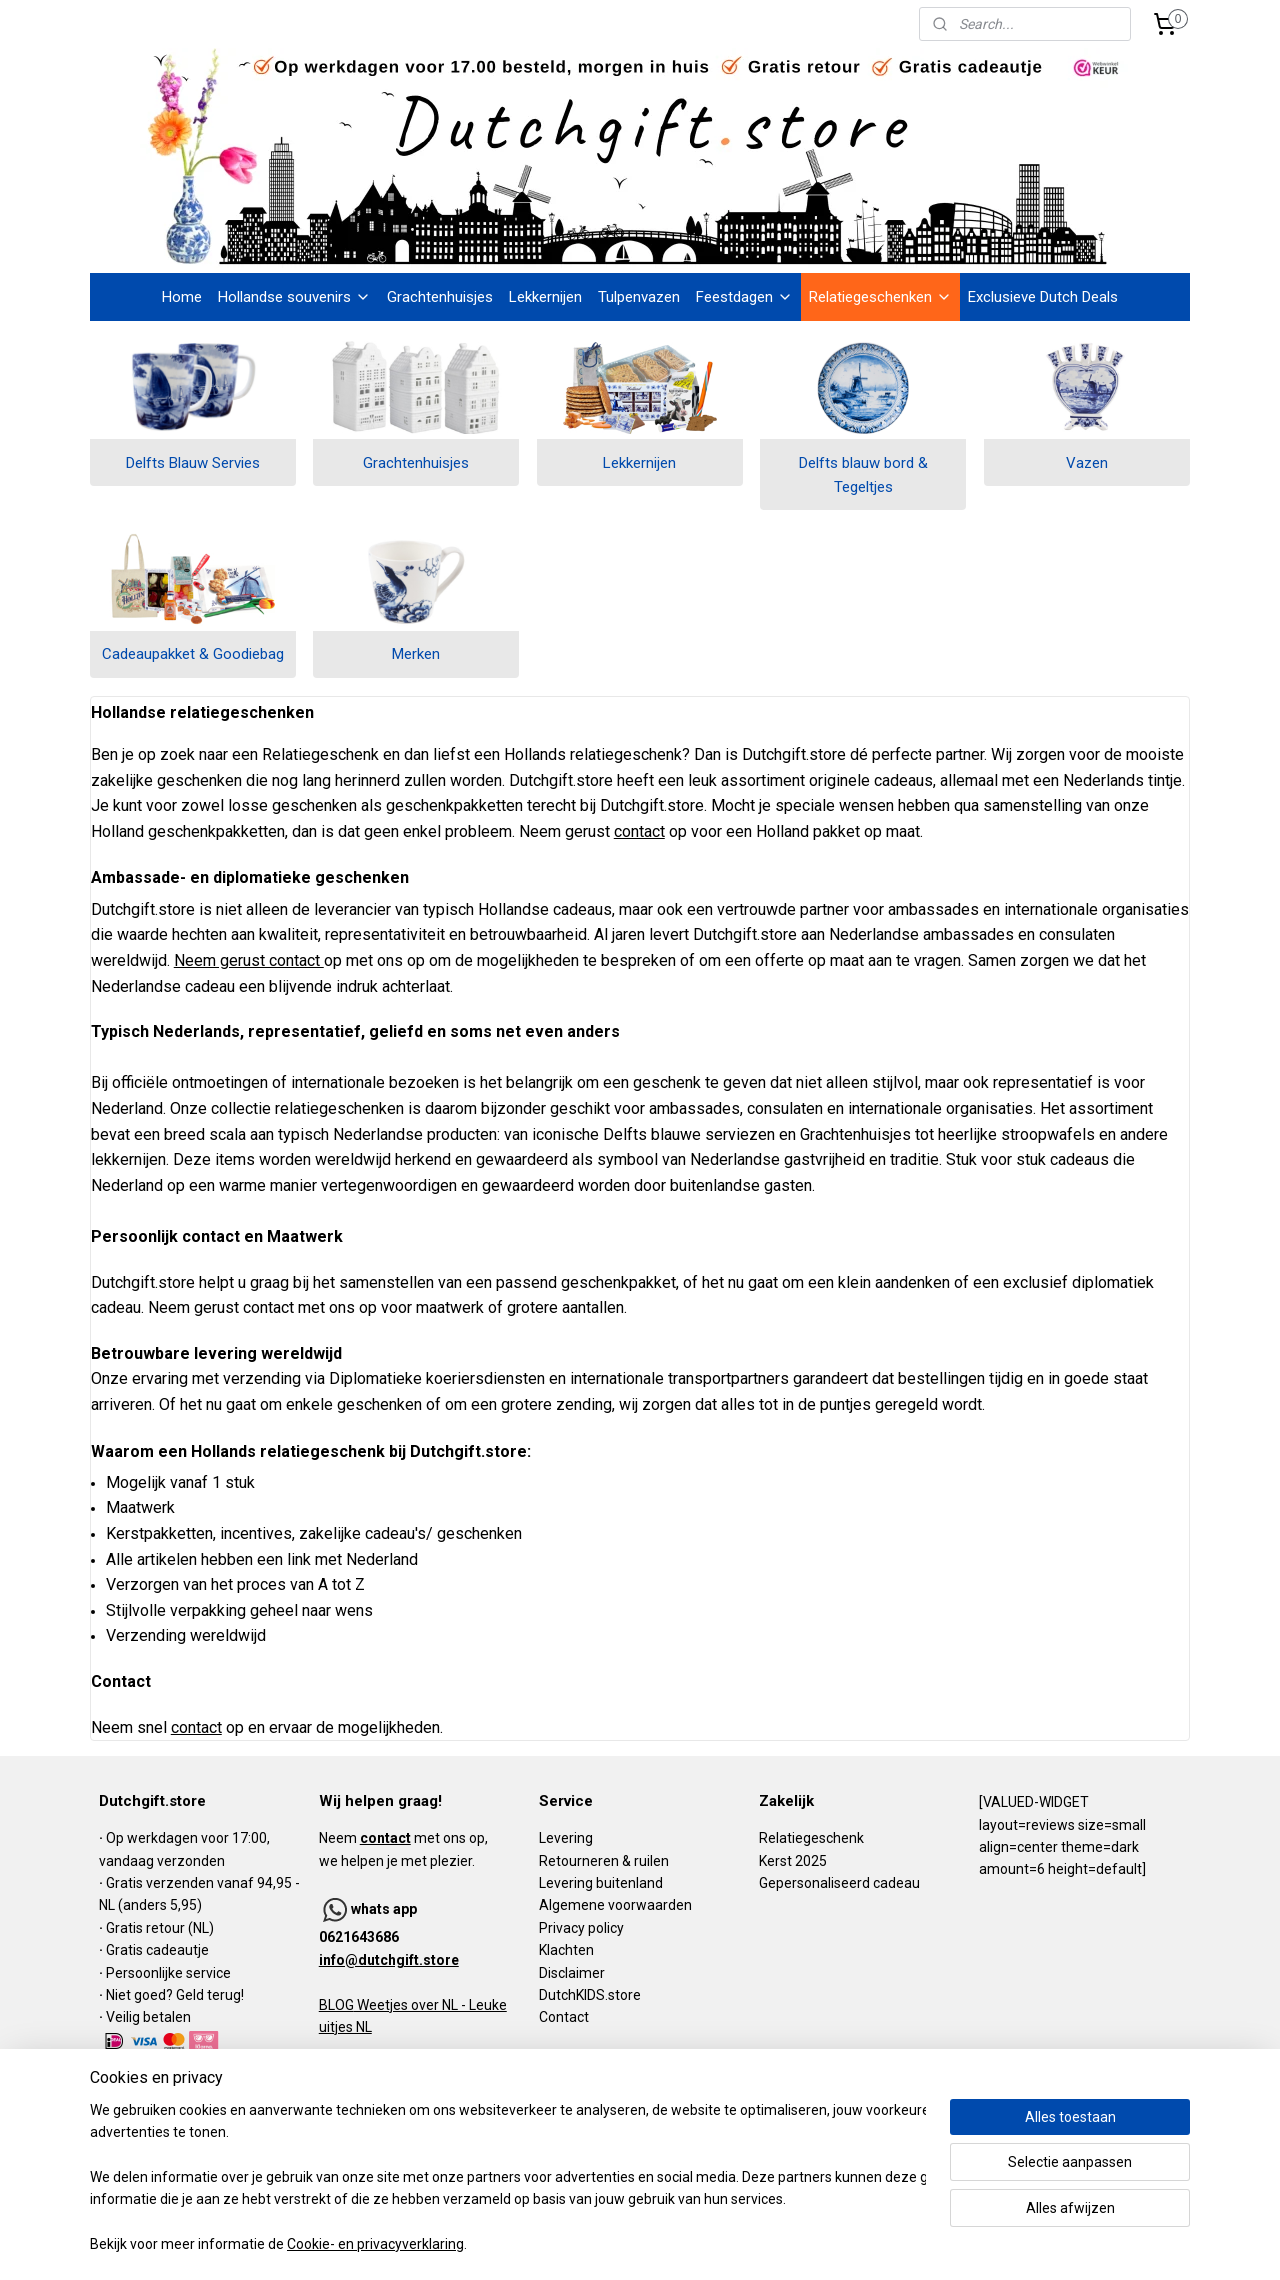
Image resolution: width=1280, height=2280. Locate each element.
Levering (566, 1838)
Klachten (566, 1950)
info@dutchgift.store (389, 1960)
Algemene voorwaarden (615, 1905)
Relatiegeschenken (880, 297)
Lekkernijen (545, 297)
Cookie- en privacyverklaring (375, 2245)
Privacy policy (581, 1928)
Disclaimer (572, 1973)
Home (182, 297)
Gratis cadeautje (159, 1950)
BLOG (336, 2005)
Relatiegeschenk (811, 1838)
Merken (416, 654)
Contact (564, 2017)
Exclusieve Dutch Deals (1043, 297)
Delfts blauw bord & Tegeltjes (863, 475)
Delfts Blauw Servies (193, 463)
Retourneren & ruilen (604, 1861)
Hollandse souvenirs (294, 297)
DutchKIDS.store (590, 1995)
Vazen (1087, 463)
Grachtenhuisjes (440, 297)
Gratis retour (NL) (160, 1928)
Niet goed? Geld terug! (175, 1995)
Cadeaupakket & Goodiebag (193, 654)
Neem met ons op (402, 1838)
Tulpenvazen (639, 297)
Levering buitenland (601, 1883)
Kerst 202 (789, 1861)
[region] (508, 2178)
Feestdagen (744, 297)
